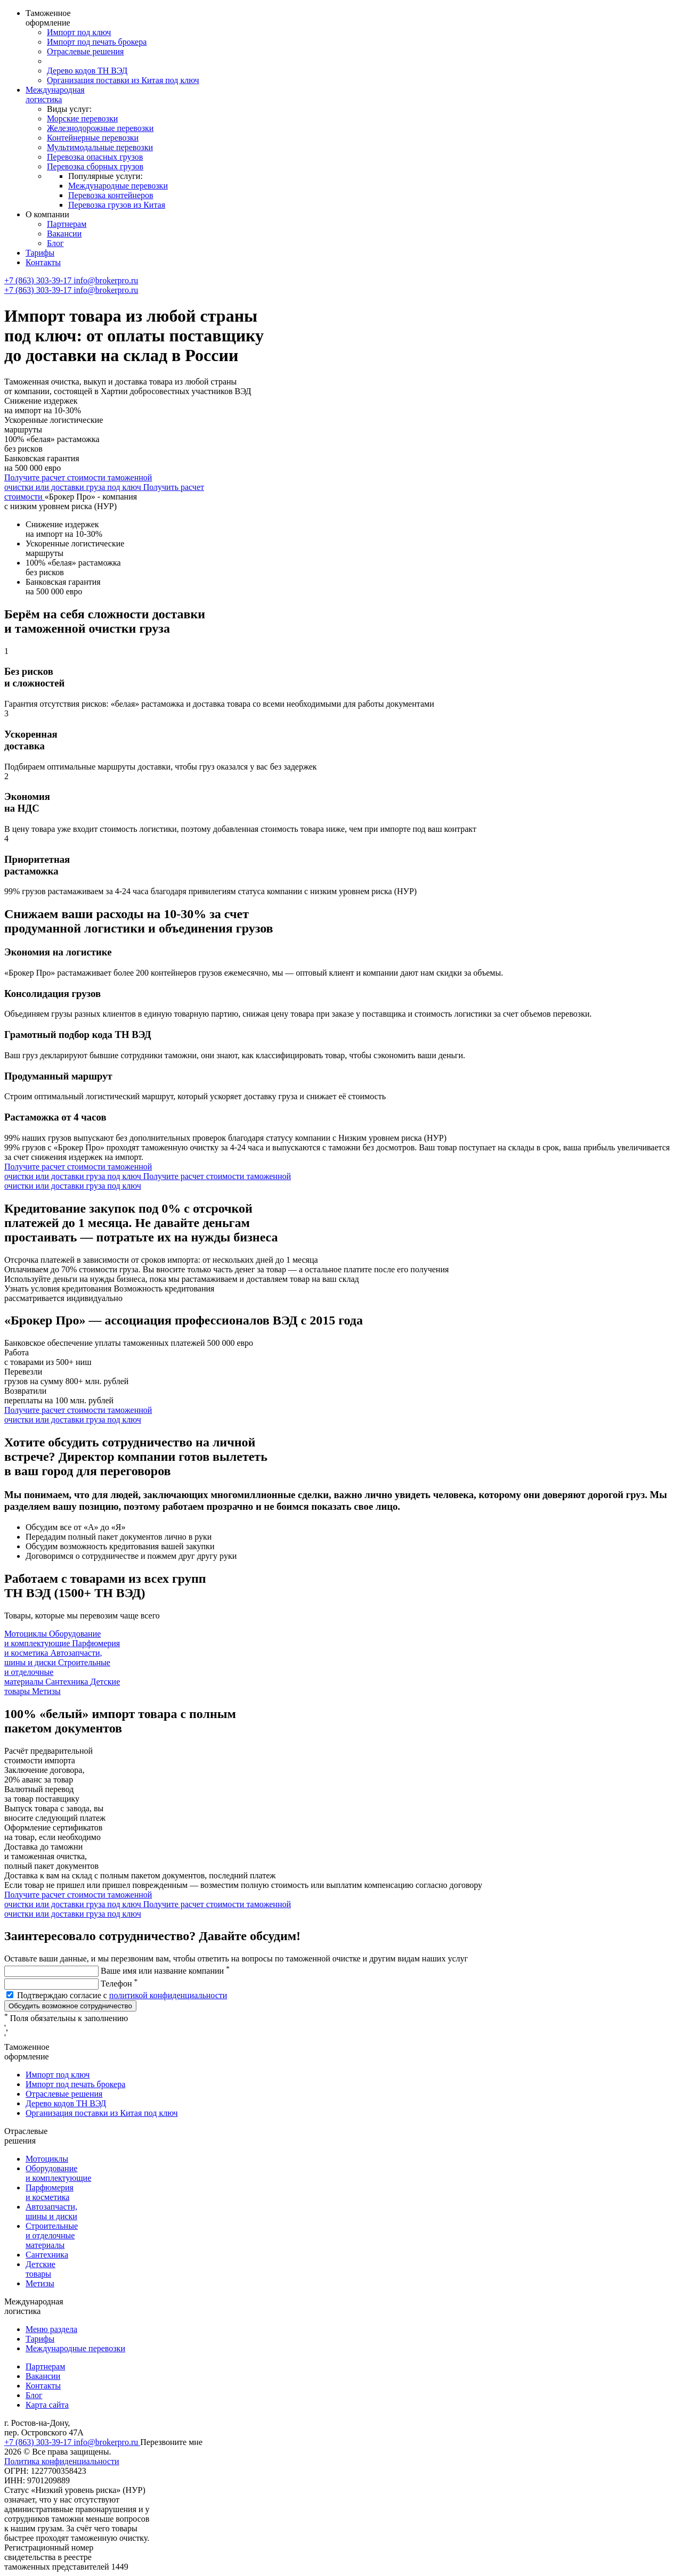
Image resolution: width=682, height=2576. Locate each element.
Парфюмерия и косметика (50, 2192)
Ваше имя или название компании (165, 1970)
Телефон (119, 1983)
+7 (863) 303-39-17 (39, 280)
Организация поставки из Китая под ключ (123, 80)
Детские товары (40, 2269)
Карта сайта (47, 2404)
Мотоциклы (47, 2158)
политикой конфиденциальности (168, 1995)
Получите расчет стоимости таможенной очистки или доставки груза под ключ (78, 482)
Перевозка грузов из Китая (116, 204)
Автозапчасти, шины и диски (51, 2211)
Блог (55, 243)
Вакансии (64, 233)
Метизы (40, 2283)
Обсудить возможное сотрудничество (70, 2006)
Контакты (43, 262)
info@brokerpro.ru (106, 280)
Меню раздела (51, 2329)
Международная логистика (55, 94)
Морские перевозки (82, 118)
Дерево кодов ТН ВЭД (87, 70)
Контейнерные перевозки (93, 137)
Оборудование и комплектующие (58, 2173)
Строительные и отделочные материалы (52, 2235)
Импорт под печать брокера (97, 41)
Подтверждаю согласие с (122, 1995)
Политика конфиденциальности (61, 2461)
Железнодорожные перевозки (100, 128)
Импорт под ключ (79, 32)
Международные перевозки (118, 185)
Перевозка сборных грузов (95, 166)
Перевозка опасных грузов (95, 156)
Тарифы (40, 252)
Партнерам (66, 223)
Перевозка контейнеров (110, 195)
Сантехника (47, 2254)
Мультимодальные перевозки (100, 147)
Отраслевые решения (85, 51)
